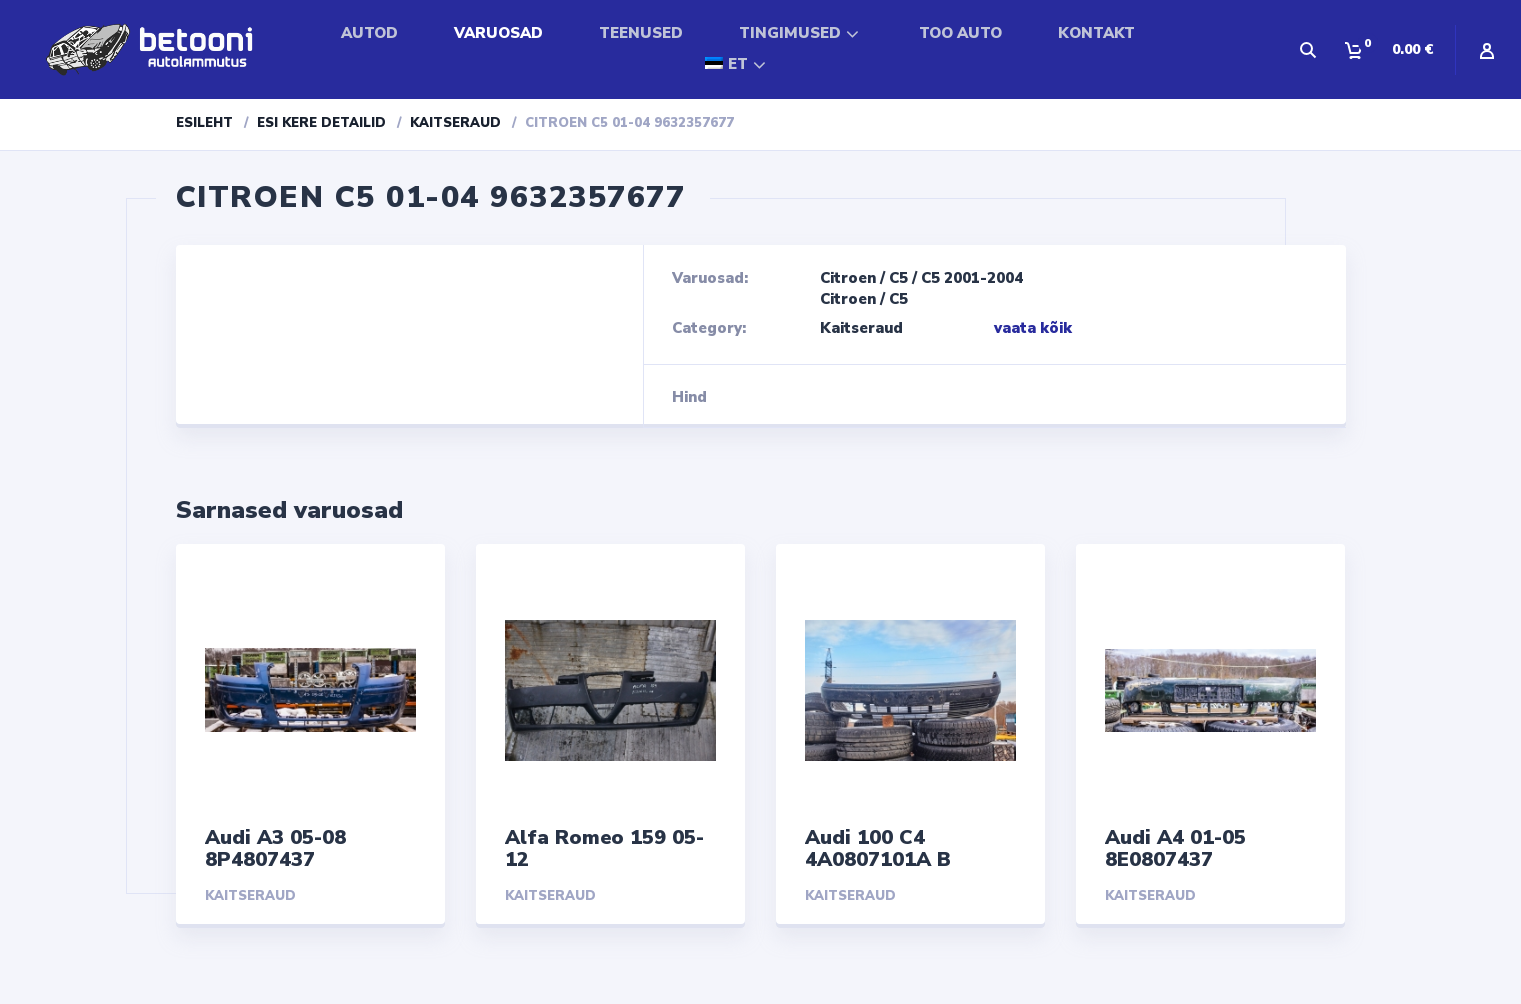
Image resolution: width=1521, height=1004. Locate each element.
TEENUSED (641, 33)
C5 (898, 278)
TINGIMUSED (790, 33)
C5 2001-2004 (972, 278)
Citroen (848, 278)
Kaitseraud (455, 123)
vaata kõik (1033, 328)
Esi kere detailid (321, 123)
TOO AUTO (960, 33)
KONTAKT (1096, 33)
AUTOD (369, 33)
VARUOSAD (498, 33)
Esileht (204, 123)
